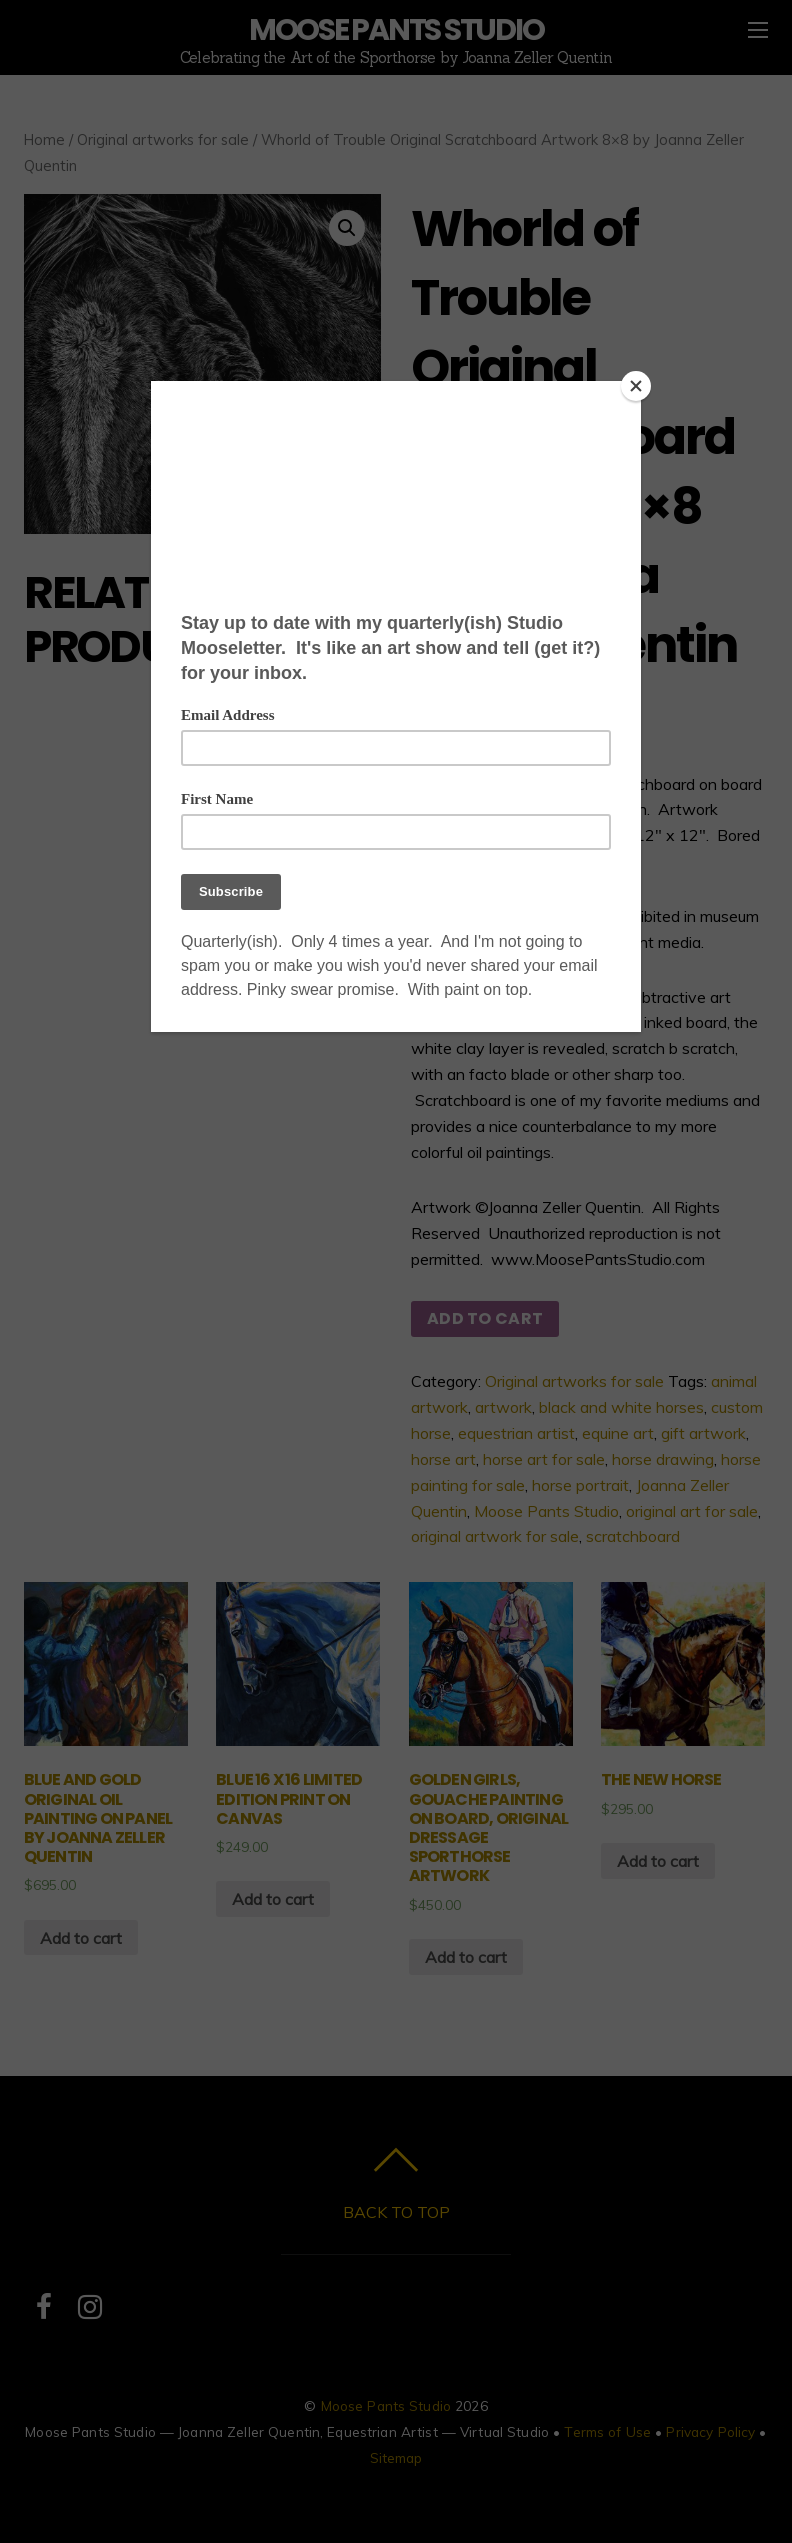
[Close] (636, 386)
